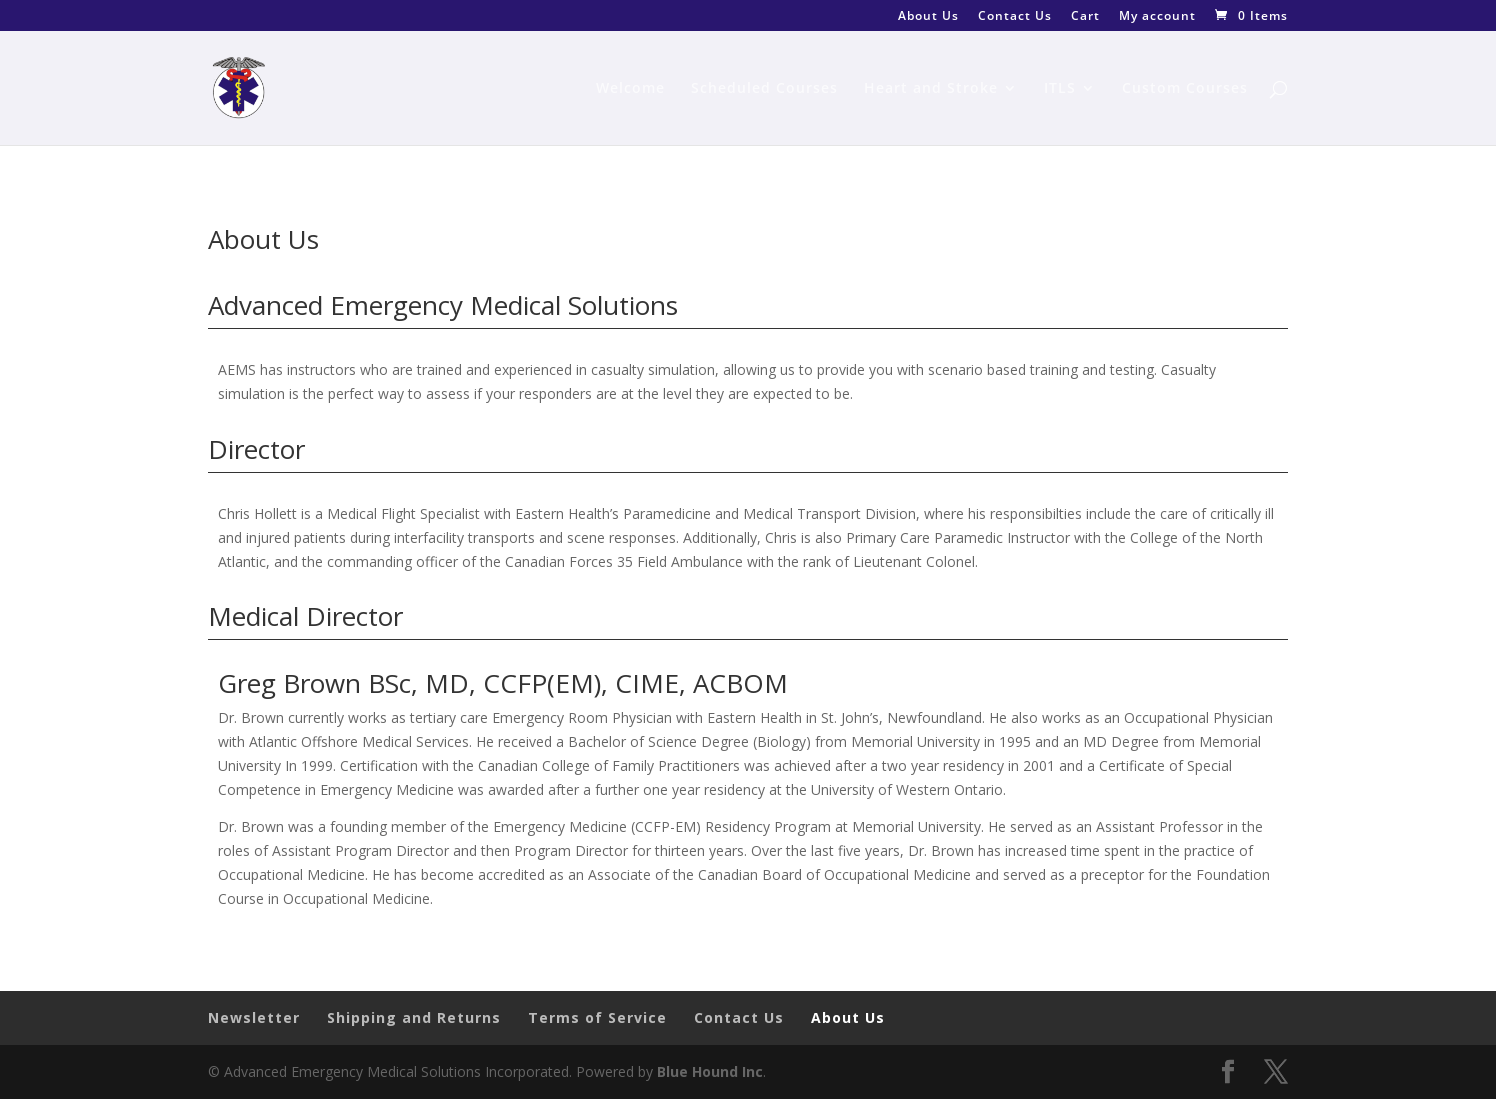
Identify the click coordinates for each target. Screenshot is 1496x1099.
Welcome (630, 89)
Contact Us (1015, 17)
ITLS (1060, 89)
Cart (1085, 17)
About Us (928, 17)
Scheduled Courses (764, 89)
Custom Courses (1185, 89)
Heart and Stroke (931, 89)
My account (1157, 17)
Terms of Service (597, 1017)
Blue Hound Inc (710, 1071)
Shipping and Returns (414, 1017)
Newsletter (254, 1017)
